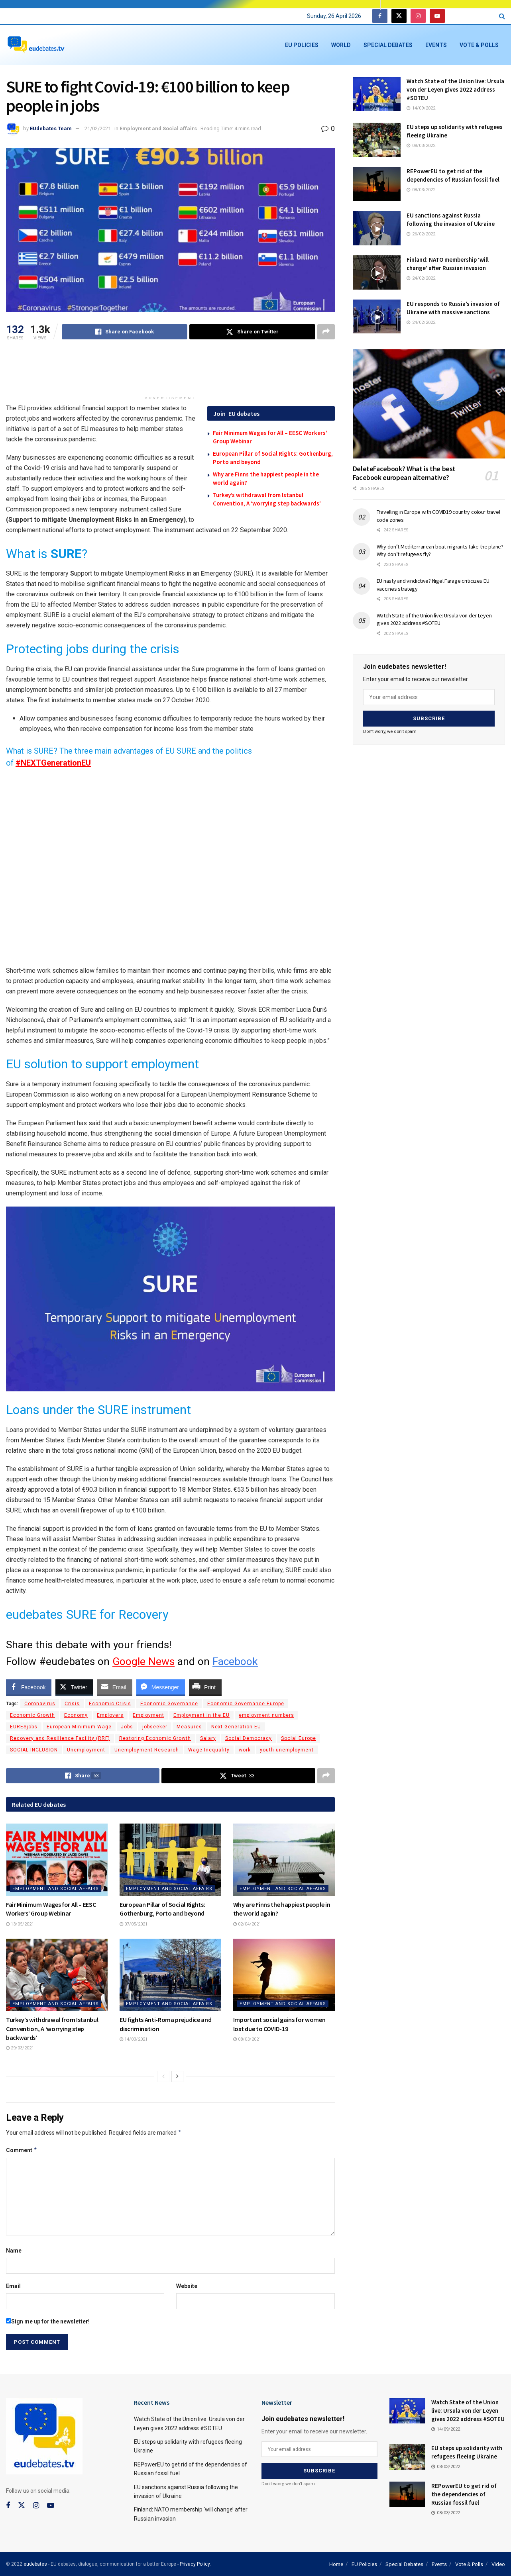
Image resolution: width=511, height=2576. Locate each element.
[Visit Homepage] (36, 45)
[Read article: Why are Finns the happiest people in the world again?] (284, 1860)
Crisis (72, 1703)
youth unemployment (287, 1750)
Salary (208, 1738)
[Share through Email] (114, 1686)
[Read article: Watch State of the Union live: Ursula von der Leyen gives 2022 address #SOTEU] (377, 94)
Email (13, 2286)
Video (498, 2564)
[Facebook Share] (28, 1686)
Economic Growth (32, 1715)
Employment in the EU (201, 1715)
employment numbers (266, 1715)
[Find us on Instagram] (418, 16)
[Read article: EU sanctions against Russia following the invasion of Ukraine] (377, 228)
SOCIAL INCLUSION (34, 1750)
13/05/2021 (20, 1924)
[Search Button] (502, 16)
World (341, 45)
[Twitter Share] (74, 1686)
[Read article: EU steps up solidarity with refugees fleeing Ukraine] (377, 140)
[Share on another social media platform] (326, 331)
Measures (189, 1727)
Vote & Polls (479, 45)
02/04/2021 (247, 1924)
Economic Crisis (110, 1703)
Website (186, 2286)
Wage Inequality (209, 1750)
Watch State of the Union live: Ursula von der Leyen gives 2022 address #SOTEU (455, 89)
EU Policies (301, 45)
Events (436, 45)
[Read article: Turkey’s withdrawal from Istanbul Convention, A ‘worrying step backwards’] (57, 1975)
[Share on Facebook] (124, 331)
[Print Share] (205, 1686)
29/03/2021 (20, 2048)
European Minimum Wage (79, 1727)
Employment (148, 1715)
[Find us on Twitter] (399, 16)
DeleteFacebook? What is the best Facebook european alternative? (404, 473)
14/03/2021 (133, 2039)
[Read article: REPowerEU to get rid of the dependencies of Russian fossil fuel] (377, 184)
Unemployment (86, 1750)
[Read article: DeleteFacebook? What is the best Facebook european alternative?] (429, 403)
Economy (76, 1715)
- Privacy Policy (193, 2564)
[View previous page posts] (163, 2076)
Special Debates (388, 45)
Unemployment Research (146, 1750)
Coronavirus (39, 1703)
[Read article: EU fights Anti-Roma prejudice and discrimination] (170, 1975)
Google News (143, 1661)
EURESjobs (23, 1727)
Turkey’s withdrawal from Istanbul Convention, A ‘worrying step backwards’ (52, 2028)
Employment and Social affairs (158, 128)
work (245, 1750)
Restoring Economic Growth (155, 1738)
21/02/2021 (98, 128)
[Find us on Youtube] (437, 16)
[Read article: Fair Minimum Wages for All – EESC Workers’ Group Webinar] (57, 1860)
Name (14, 2250)
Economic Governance (169, 1703)
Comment (21, 2150)
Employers (110, 1715)
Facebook (235, 1661)
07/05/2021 (133, 1924)
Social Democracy (248, 1738)
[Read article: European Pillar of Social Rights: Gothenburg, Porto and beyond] (170, 1860)
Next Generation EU (236, 1727)
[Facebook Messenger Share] (160, 1686)
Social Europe (298, 1738)
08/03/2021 (247, 2039)
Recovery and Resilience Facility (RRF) (60, 1738)
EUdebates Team (51, 128)
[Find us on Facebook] (379, 16)
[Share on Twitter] (252, 331)
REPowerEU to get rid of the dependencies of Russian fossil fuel (464, 2494)
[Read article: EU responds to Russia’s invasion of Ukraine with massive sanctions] (377, 317)
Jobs (127, 1727)
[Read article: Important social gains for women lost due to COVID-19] (284, 1975)
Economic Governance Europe (245, 1703)
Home (336, 2564)
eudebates (35, 2564)
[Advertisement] (170, 371)
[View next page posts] (177, 2076)
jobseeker (154, 1727)
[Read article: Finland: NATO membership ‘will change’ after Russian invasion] (377, 272)
